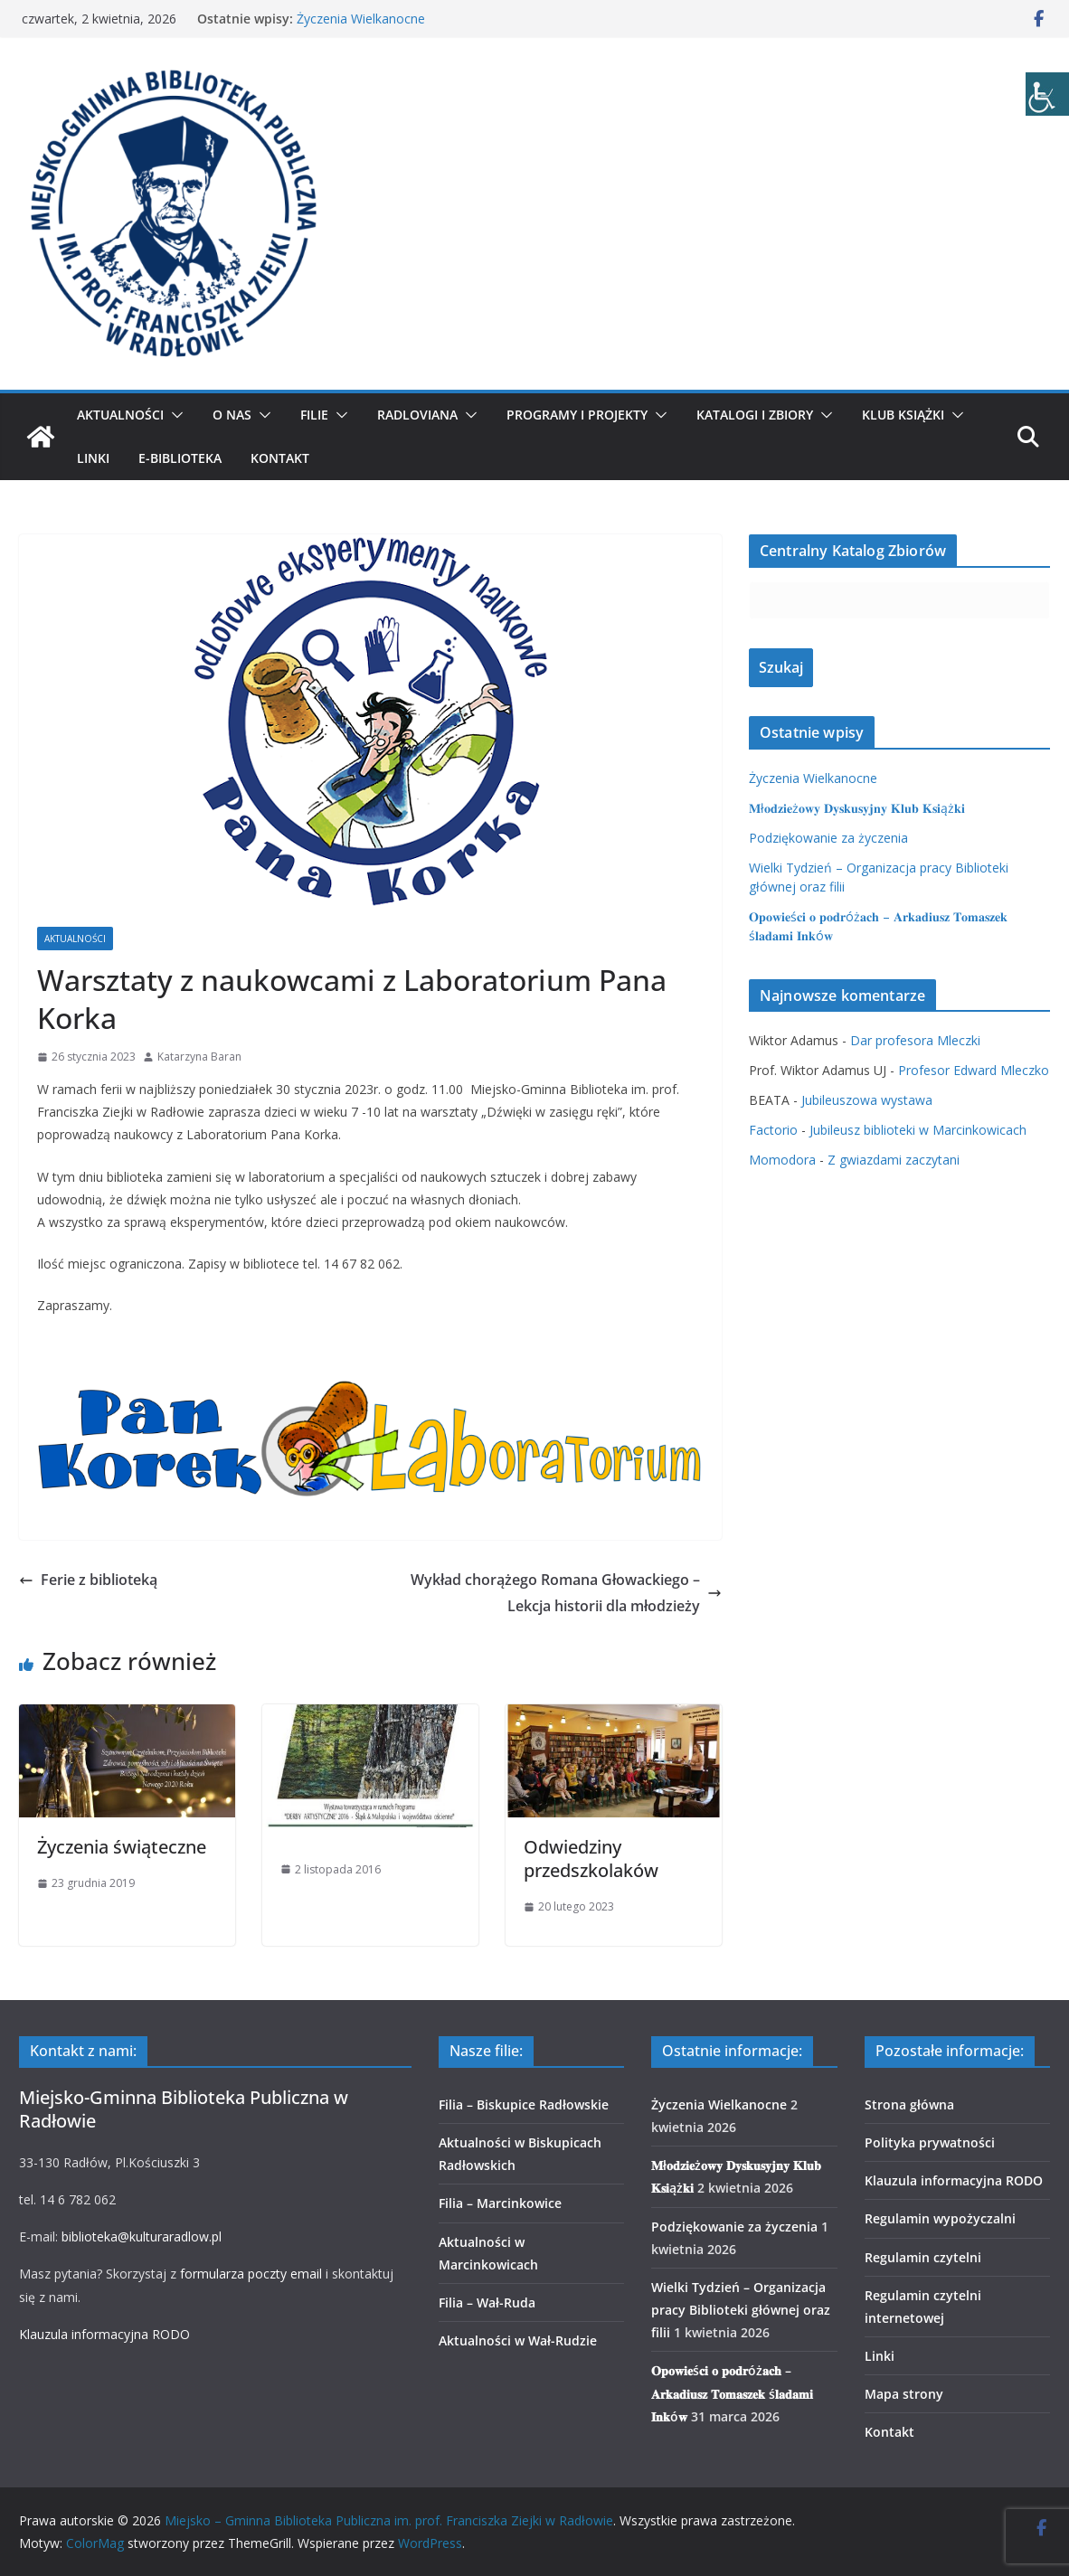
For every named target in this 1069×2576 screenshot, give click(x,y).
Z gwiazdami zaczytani (894, 1159)
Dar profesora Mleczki (915, 1040)
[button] (174, 415)
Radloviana (417, 414)
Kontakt (280, 458)
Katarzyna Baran (199, 1056)
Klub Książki (903, 414)
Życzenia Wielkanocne (361, 18)
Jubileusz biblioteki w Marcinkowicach (917, 1129)
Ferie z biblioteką (88, 1580)
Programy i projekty (577, 414)
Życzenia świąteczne (121, 1847)
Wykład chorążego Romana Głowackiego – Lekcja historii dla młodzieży (566, 1593)
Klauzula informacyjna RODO (104, 2334)
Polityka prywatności (930, 2142)
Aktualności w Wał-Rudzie (518, 2340)
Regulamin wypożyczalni (940, 2218)
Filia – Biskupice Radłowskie (524, 2104)
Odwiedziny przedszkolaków (591, 1858)
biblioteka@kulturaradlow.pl (141, 2236)
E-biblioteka (180, 458)
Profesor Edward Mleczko (973, 1070)
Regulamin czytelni (923, 2257)
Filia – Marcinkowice (500, 2203)
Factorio (773, 1129)
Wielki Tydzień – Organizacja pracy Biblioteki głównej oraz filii (740, 2310)
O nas (232, 414)
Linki (93, 458)
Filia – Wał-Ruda (487, 2302)
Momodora (782, 1159)
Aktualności (120, 414)
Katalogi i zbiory (754, 414)
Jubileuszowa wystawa (866, 1100)
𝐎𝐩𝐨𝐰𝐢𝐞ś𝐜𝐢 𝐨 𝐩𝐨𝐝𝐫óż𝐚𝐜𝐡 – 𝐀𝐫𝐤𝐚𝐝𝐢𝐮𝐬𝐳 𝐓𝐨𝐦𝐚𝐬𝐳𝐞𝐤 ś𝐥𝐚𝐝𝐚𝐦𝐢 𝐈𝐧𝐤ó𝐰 (732, 2393)
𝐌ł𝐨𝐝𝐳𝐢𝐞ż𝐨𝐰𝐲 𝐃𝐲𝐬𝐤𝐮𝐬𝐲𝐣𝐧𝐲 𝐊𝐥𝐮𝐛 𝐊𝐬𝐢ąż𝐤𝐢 (857, 807)
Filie (314, 414)
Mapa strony (904, 2393)
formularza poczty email (251, 2273)
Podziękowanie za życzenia (828, 837)
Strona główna (909, 2104)
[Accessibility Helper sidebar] (1047, 94)
